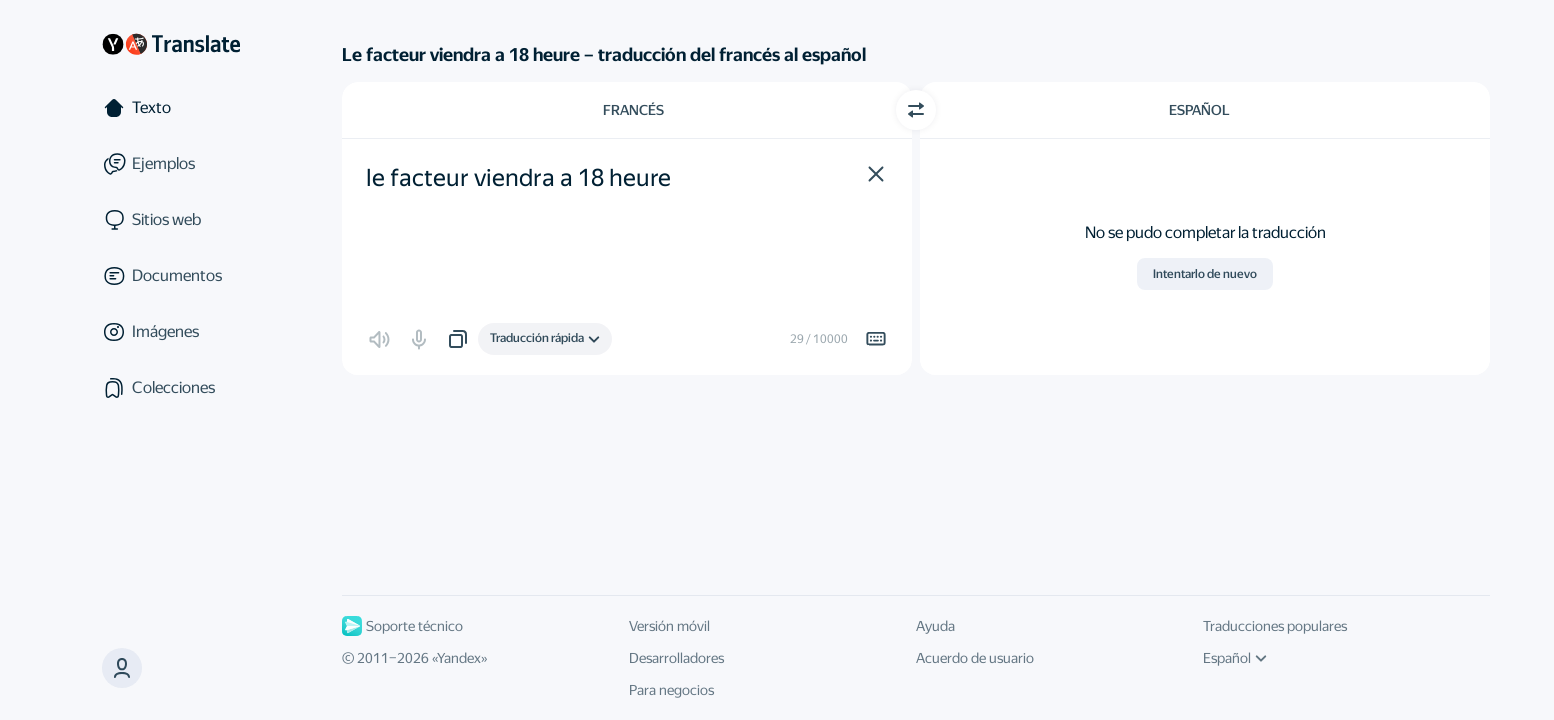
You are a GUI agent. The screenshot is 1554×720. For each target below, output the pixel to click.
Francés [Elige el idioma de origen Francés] (633, 110)
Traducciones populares (1275, 626)
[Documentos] (171, 276)
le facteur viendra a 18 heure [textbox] (518, 178)
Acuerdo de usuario (975, 658)
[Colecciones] (171, 388)
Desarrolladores (676, 658)
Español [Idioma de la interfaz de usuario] (1235, 658)
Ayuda (935, 626)
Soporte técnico (402, 626)
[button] (876, 174)
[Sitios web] (171, 220)
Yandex (459, 658)
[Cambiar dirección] (916, 110)
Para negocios (671, 690)
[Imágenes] (171, 332)
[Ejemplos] (171, 164)
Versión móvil (669, 626)
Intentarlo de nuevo (1205, 274)
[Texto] (171, 108)
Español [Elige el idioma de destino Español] (1199, 110)
